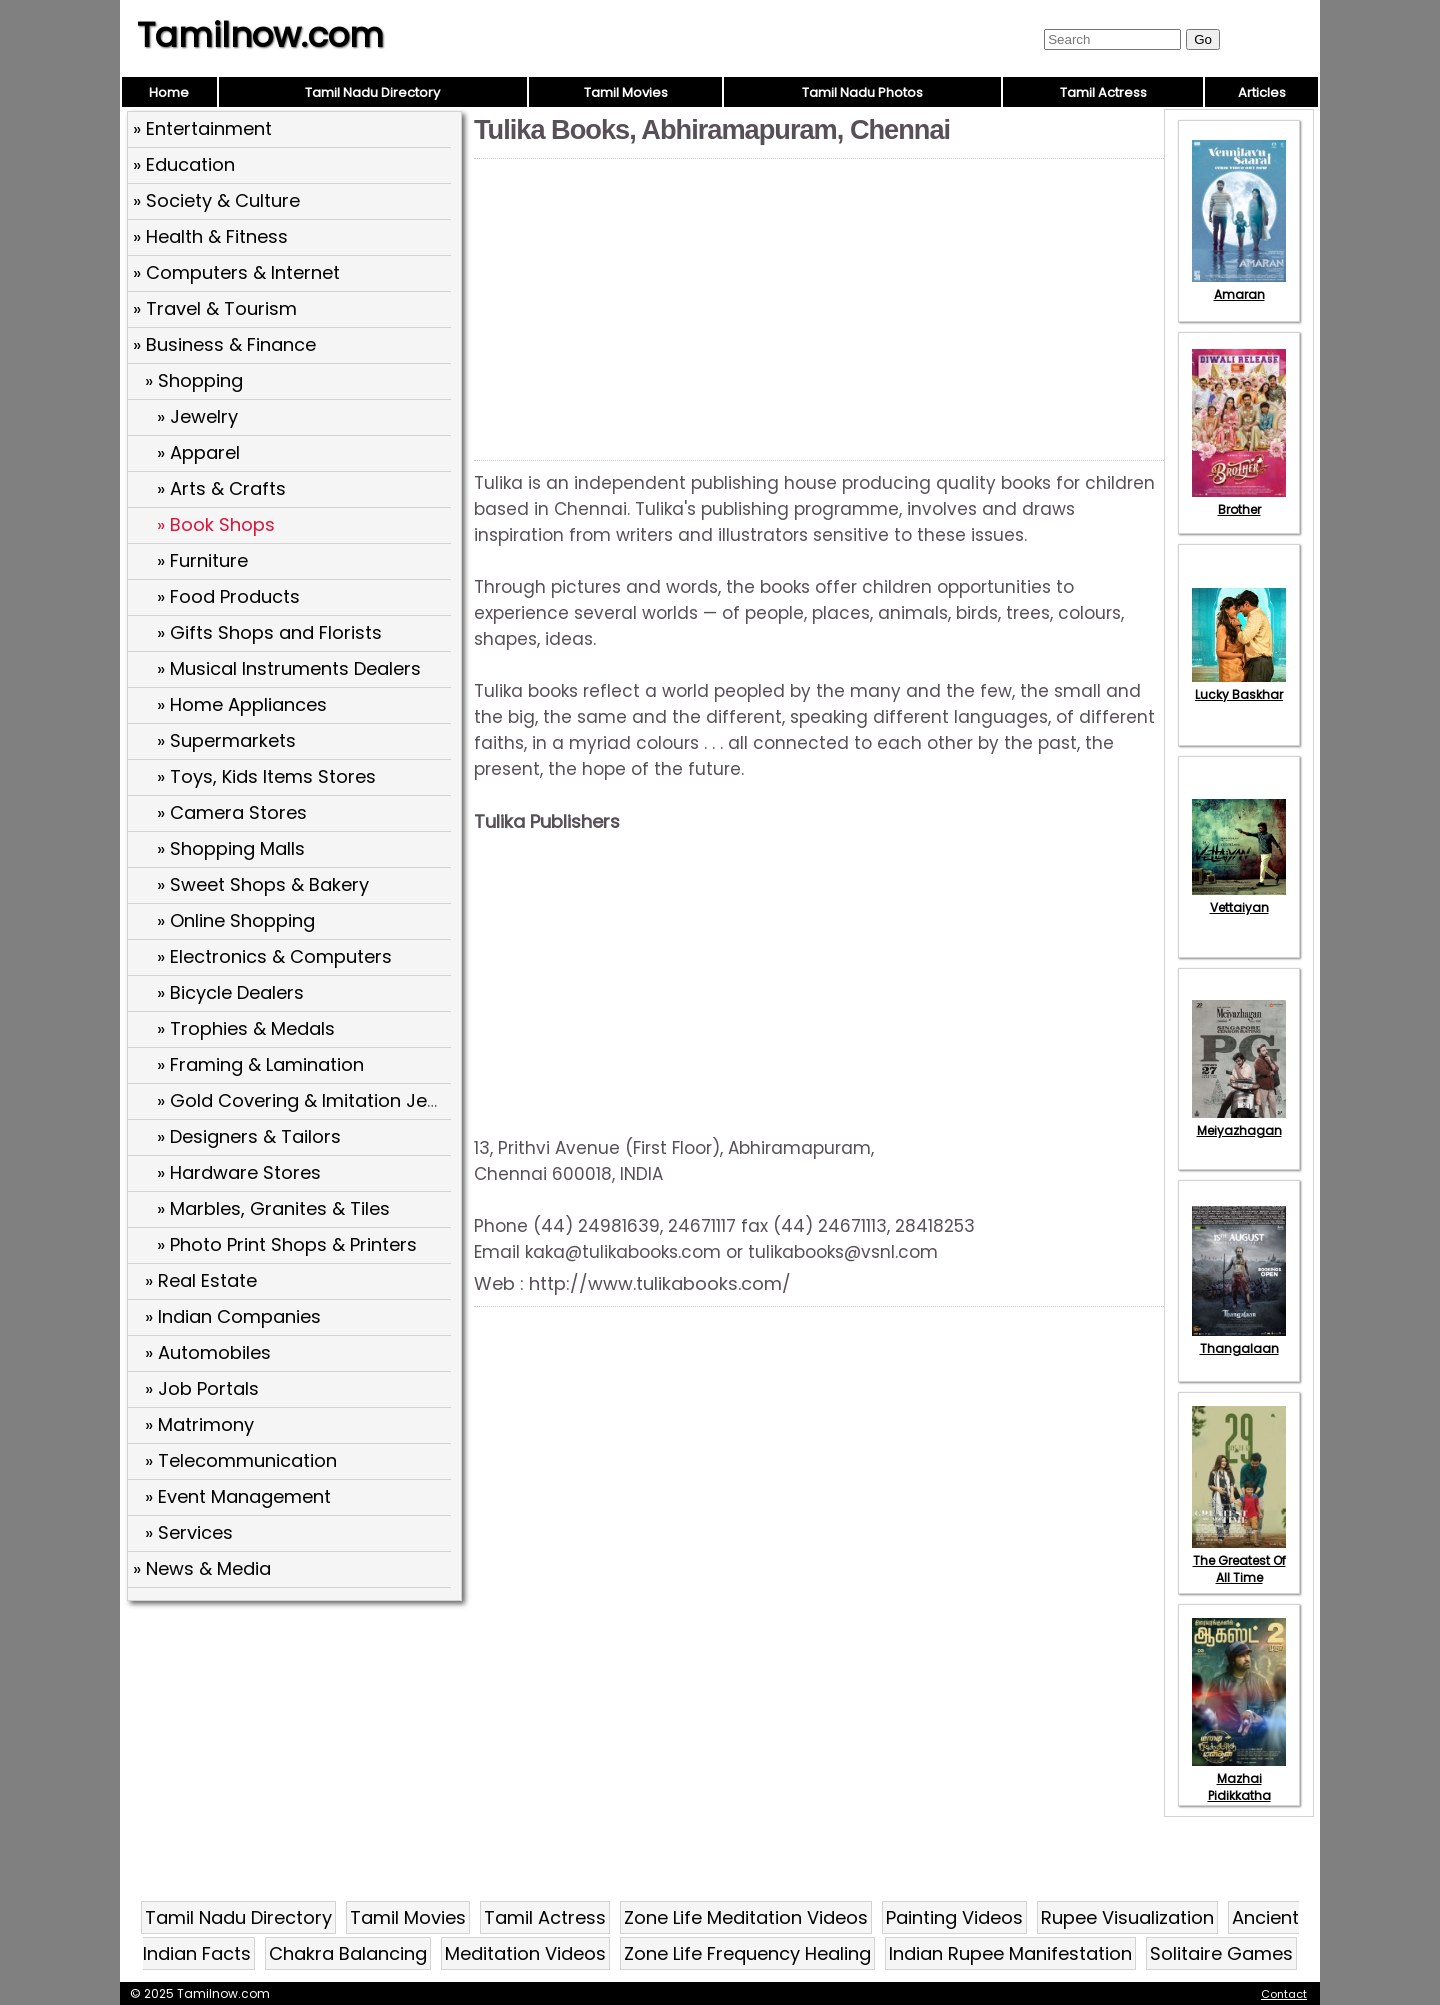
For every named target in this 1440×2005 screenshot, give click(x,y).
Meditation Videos (525, 1953)
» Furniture (202, 560)
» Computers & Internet (236, 272)
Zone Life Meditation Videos (746, 1917)
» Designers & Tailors (249, 1136)
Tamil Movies (626, 92)
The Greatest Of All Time (1239, 1560)
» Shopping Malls (231, 848)
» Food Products (228, 596)
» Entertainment (202, 128)
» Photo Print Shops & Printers (287, 1244)
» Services (189, 1532)
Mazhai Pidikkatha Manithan (1239, 1787)
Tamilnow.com (260, 35)
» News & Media (202, 1568)
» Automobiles (208, 1352)
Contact (1284, 1994)
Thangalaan (1239, 1340)
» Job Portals (202, 1388)
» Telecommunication (241, 1460)
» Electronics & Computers (274, 956)
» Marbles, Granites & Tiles (273, 1208)
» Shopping (194, 380)
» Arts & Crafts (221, 488)
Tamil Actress (1103, 92)
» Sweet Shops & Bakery (263, 884)
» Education (184, 164)
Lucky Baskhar (1239, 686)
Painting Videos (954, 1917)
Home (169, 92)
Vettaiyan (1239, 899)
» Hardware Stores (239, 1172)
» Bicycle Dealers (230, 992)
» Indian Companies (233, 1316)
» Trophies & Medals (246, 1028)
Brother (1239, 501)
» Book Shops (216, 524)
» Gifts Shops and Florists (269, 632)
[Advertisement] (297, 1753)
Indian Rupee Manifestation (1010, 1953)
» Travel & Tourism (215, 308)
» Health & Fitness (210, 236)
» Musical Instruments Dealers (289, 668)
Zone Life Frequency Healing (747, 1953)
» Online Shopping (236, 920)
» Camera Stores (232, 812)
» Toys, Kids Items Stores (266, 776)
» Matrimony (199, 1424)
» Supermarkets (226, 740)
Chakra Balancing (348, 1953)
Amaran (1239, 286)
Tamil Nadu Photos (862, 92)
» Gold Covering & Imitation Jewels (312, 1100)
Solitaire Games (1221, 1953)
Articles (1262, 92)
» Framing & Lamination (260, 1064)
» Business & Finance (224, 344)
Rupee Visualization (1127, 1917)
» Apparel (198, 452)
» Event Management (238, 1496)
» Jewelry (197, 416)
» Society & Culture (216, 200)
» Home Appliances (242, 704)
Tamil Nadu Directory (372, 92)
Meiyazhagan (1239, 1122)
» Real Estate (201, 1280)
